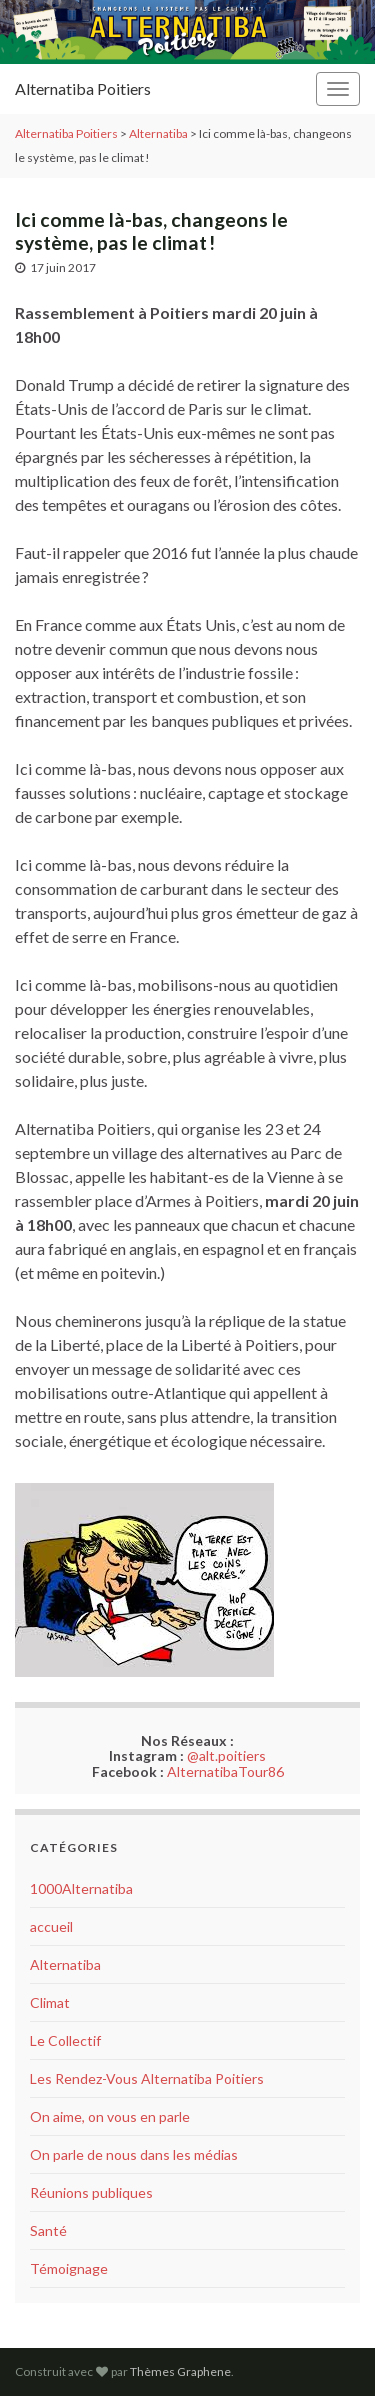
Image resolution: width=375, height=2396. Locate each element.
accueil (51, 1926)
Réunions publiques (91, 2192)
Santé (48, 2230)
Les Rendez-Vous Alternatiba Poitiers (147, 2078)
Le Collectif (65, 2040)
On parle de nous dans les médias (134, 2154)
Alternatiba (65, 1964)
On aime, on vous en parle (110, 2116)
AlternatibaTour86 (225, 1771)
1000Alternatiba (81, 1888)
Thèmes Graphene (180, 2371)
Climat (50, 2002)
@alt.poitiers (226, 1755)
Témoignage (69, 2268)
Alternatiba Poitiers (83, 88)
